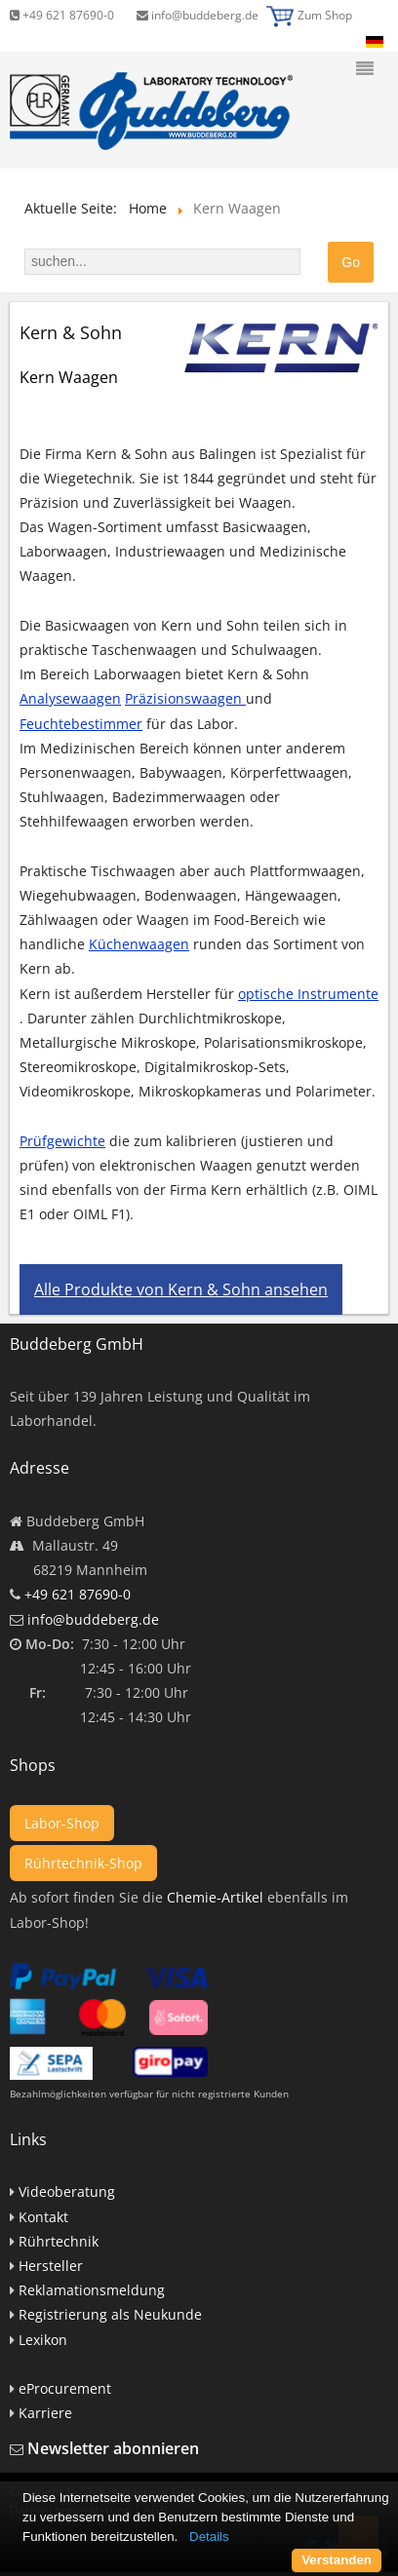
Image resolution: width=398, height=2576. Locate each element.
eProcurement (65, 2388)
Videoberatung (67, 2191)
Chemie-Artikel (215, 1897)
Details (209, 2536)
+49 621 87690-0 (62, 15)
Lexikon (43, 2339)
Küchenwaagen (139, 944)
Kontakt (43, 2217)
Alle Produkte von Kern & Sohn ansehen (181, 1289)
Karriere (45, 2412)
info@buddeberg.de (198, 15)
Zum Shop (325, 15)
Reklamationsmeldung (92, 2290)
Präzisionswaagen (185, 698)
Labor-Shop (62, 1823)
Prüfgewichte (62, 1141)
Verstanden (336, 2560)
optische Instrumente (308, 993)
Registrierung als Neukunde (110, 2314)
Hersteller (51, 2265)
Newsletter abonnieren (113, 2448)
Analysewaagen (70, 698)
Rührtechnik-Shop (83, 1863)
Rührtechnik (59, 2241)
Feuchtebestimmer (81, 723)
